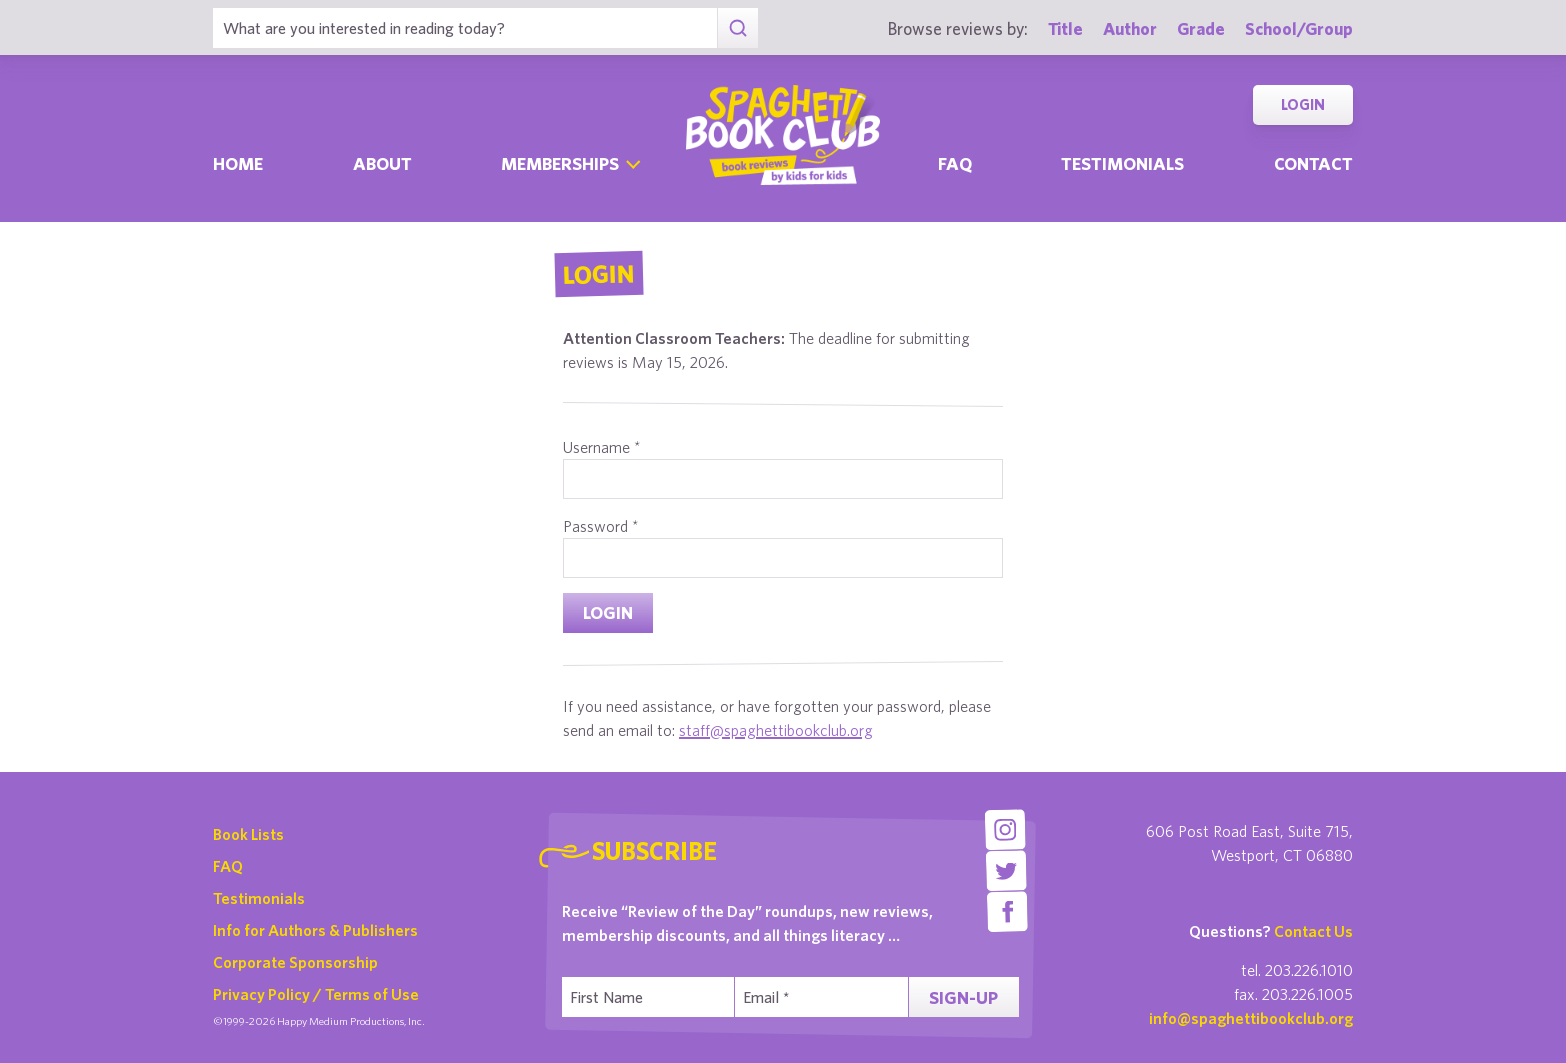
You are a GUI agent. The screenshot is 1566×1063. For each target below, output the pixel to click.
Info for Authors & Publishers (315, 930)
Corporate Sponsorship (295, 962)
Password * (601, 526)
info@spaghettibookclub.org (1251, 1018)
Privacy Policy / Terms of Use (316, 994)
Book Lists (248, 834)
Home (238, 163)
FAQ (228, 866)
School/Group (1299, 28)
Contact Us (1313, 931)
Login (1303, 104)
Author (1130, 28)
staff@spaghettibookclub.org (776, 730)
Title (1065, 28)
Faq (955, 163)
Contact (1313, 163)
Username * (602, 447)
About (382, 163)
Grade (1201, 28)
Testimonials (1122, 163)
